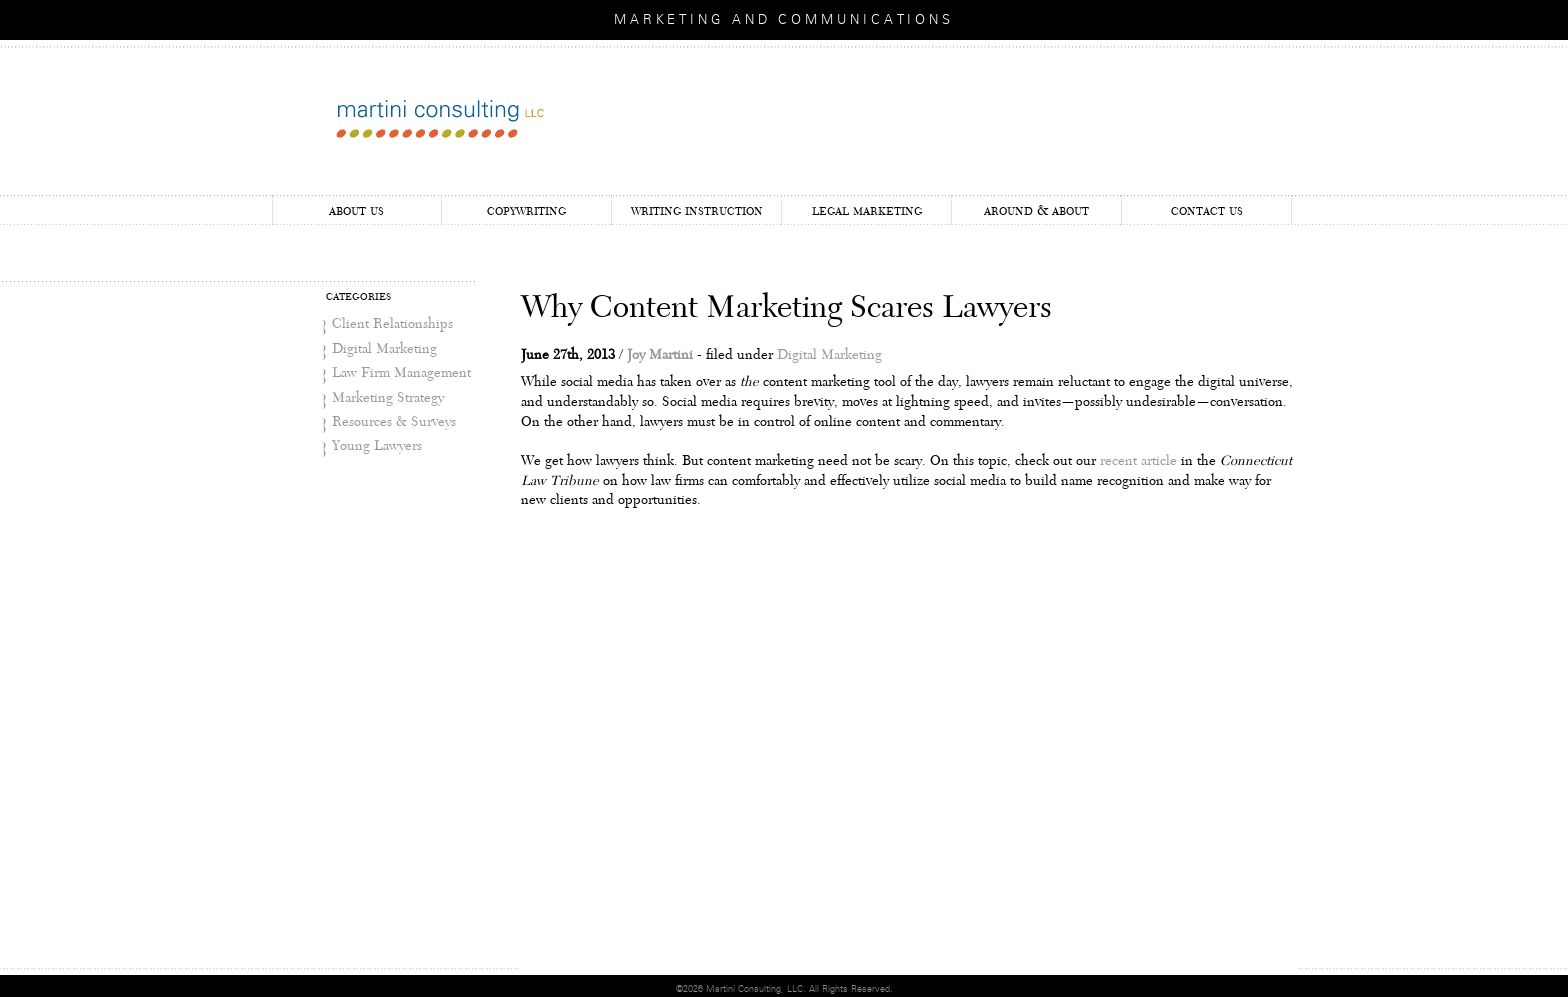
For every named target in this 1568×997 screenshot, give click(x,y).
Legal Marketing (867, 210)
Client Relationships (392, 324)
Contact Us (1207, 210)
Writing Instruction (697, 210)
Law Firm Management (401, 373)
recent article (1138, 461)
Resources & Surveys (394, 422)
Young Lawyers (377, 446)
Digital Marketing (384, 349)
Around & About (1036, 210)
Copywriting (526, 210)
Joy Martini (660, 355)
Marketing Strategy (388, 398)
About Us (356, 210)
